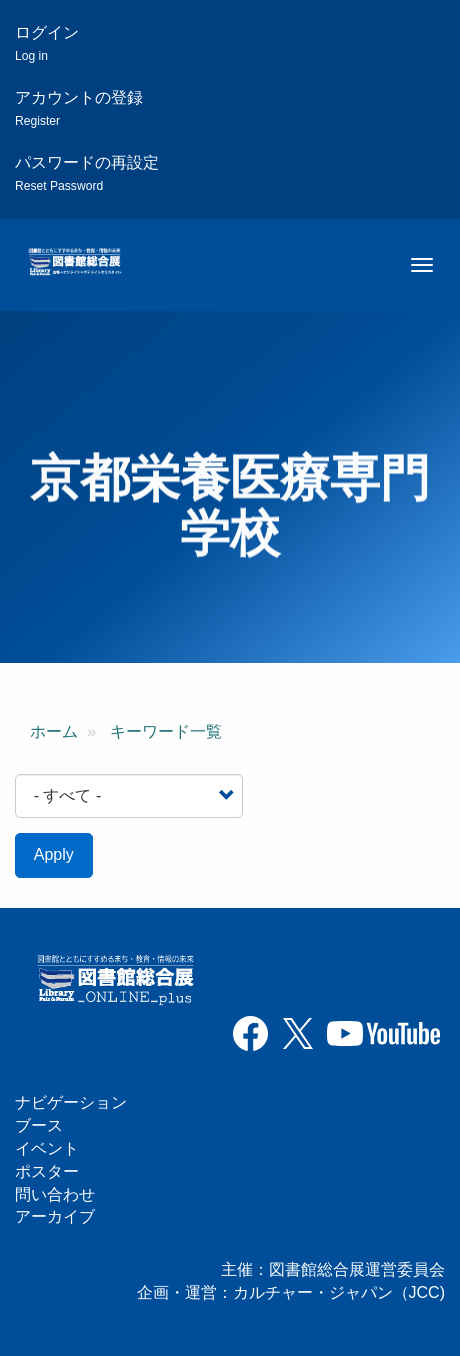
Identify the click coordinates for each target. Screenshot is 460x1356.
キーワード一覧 (166, 731)
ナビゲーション (71, 1102)
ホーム (54, 731)
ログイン (47, 43)
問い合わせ (55, 1194)
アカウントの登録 (79, 108)
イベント (47, 1148)
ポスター (47, 1171)
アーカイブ (55, 1216)
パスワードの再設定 (87, 173)
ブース (39, 1125)
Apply (54, 854)
